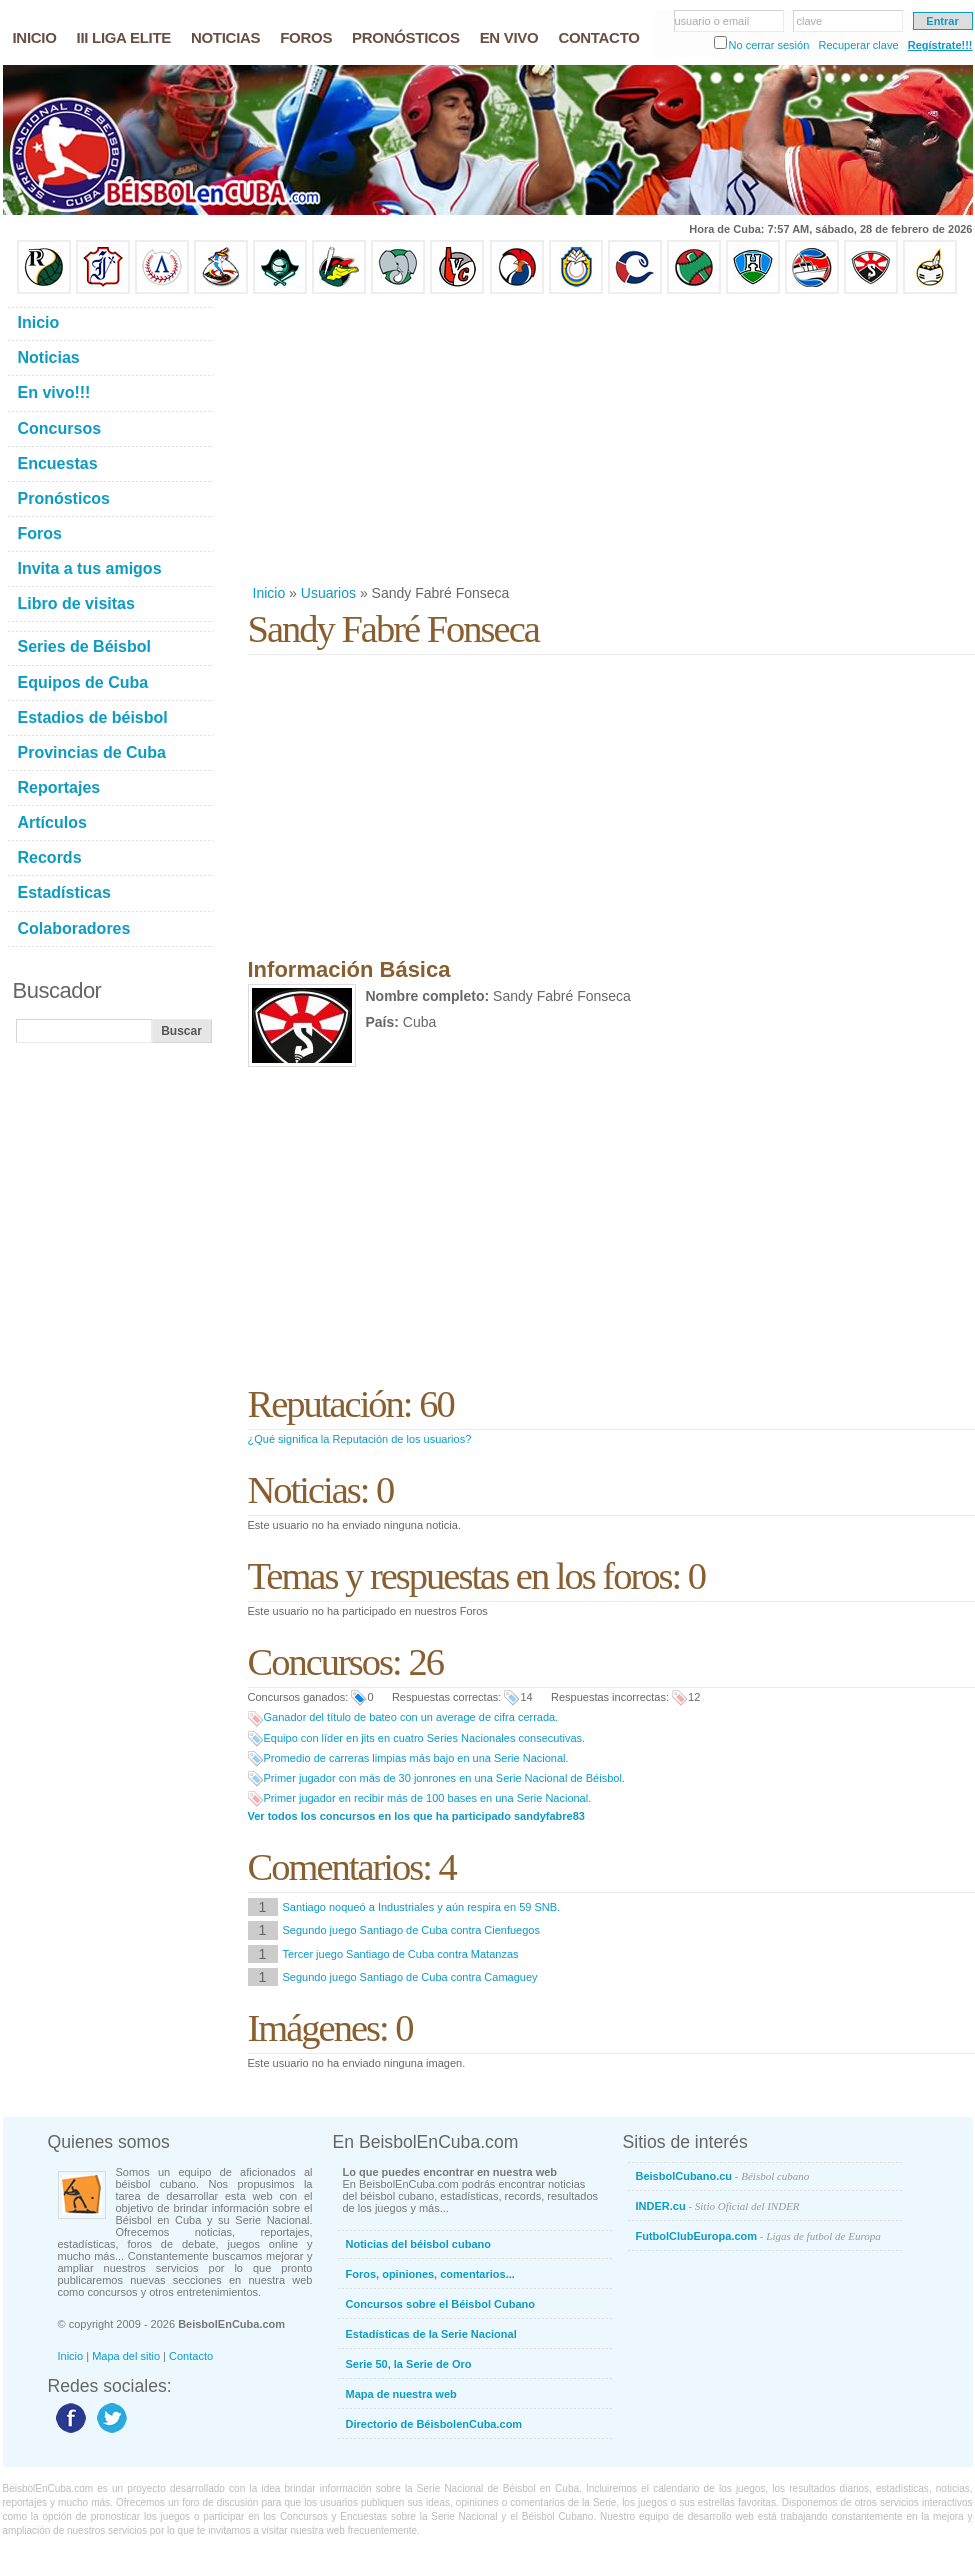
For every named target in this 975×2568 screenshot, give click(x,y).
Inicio (269, 593)
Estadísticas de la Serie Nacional (431, 2334)
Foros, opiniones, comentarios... (430, 2274)
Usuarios (328, 593)
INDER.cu (718, 2206)
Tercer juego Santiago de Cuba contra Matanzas (401, 1954)
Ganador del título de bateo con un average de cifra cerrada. (411, 1717)
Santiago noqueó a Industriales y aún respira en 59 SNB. (422, 1907)
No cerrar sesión (769, 45)
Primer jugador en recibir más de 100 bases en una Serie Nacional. (428, 1798)
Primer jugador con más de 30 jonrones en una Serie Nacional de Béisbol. (444, 1778)
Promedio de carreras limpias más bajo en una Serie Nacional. (416, 1758)
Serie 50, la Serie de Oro (409, 2364)
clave (810, 21)
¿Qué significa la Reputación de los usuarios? (360, 1439)
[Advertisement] (509, 439)
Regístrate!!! (940, 45)
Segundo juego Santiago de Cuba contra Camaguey (410, 1977)
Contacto (191, 2356)
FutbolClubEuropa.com (758, 2236)
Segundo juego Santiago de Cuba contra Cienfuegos (411, 1930)
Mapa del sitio (126, 2356)
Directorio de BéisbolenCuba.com (434, 2424)
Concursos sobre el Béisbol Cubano (440, 2304)
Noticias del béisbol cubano (418, 2244)
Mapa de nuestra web (401, 2394)
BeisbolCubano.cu (723, 2176)
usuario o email (712, 21)
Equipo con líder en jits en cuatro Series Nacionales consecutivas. (425, 1738)
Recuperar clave (858, 45)
